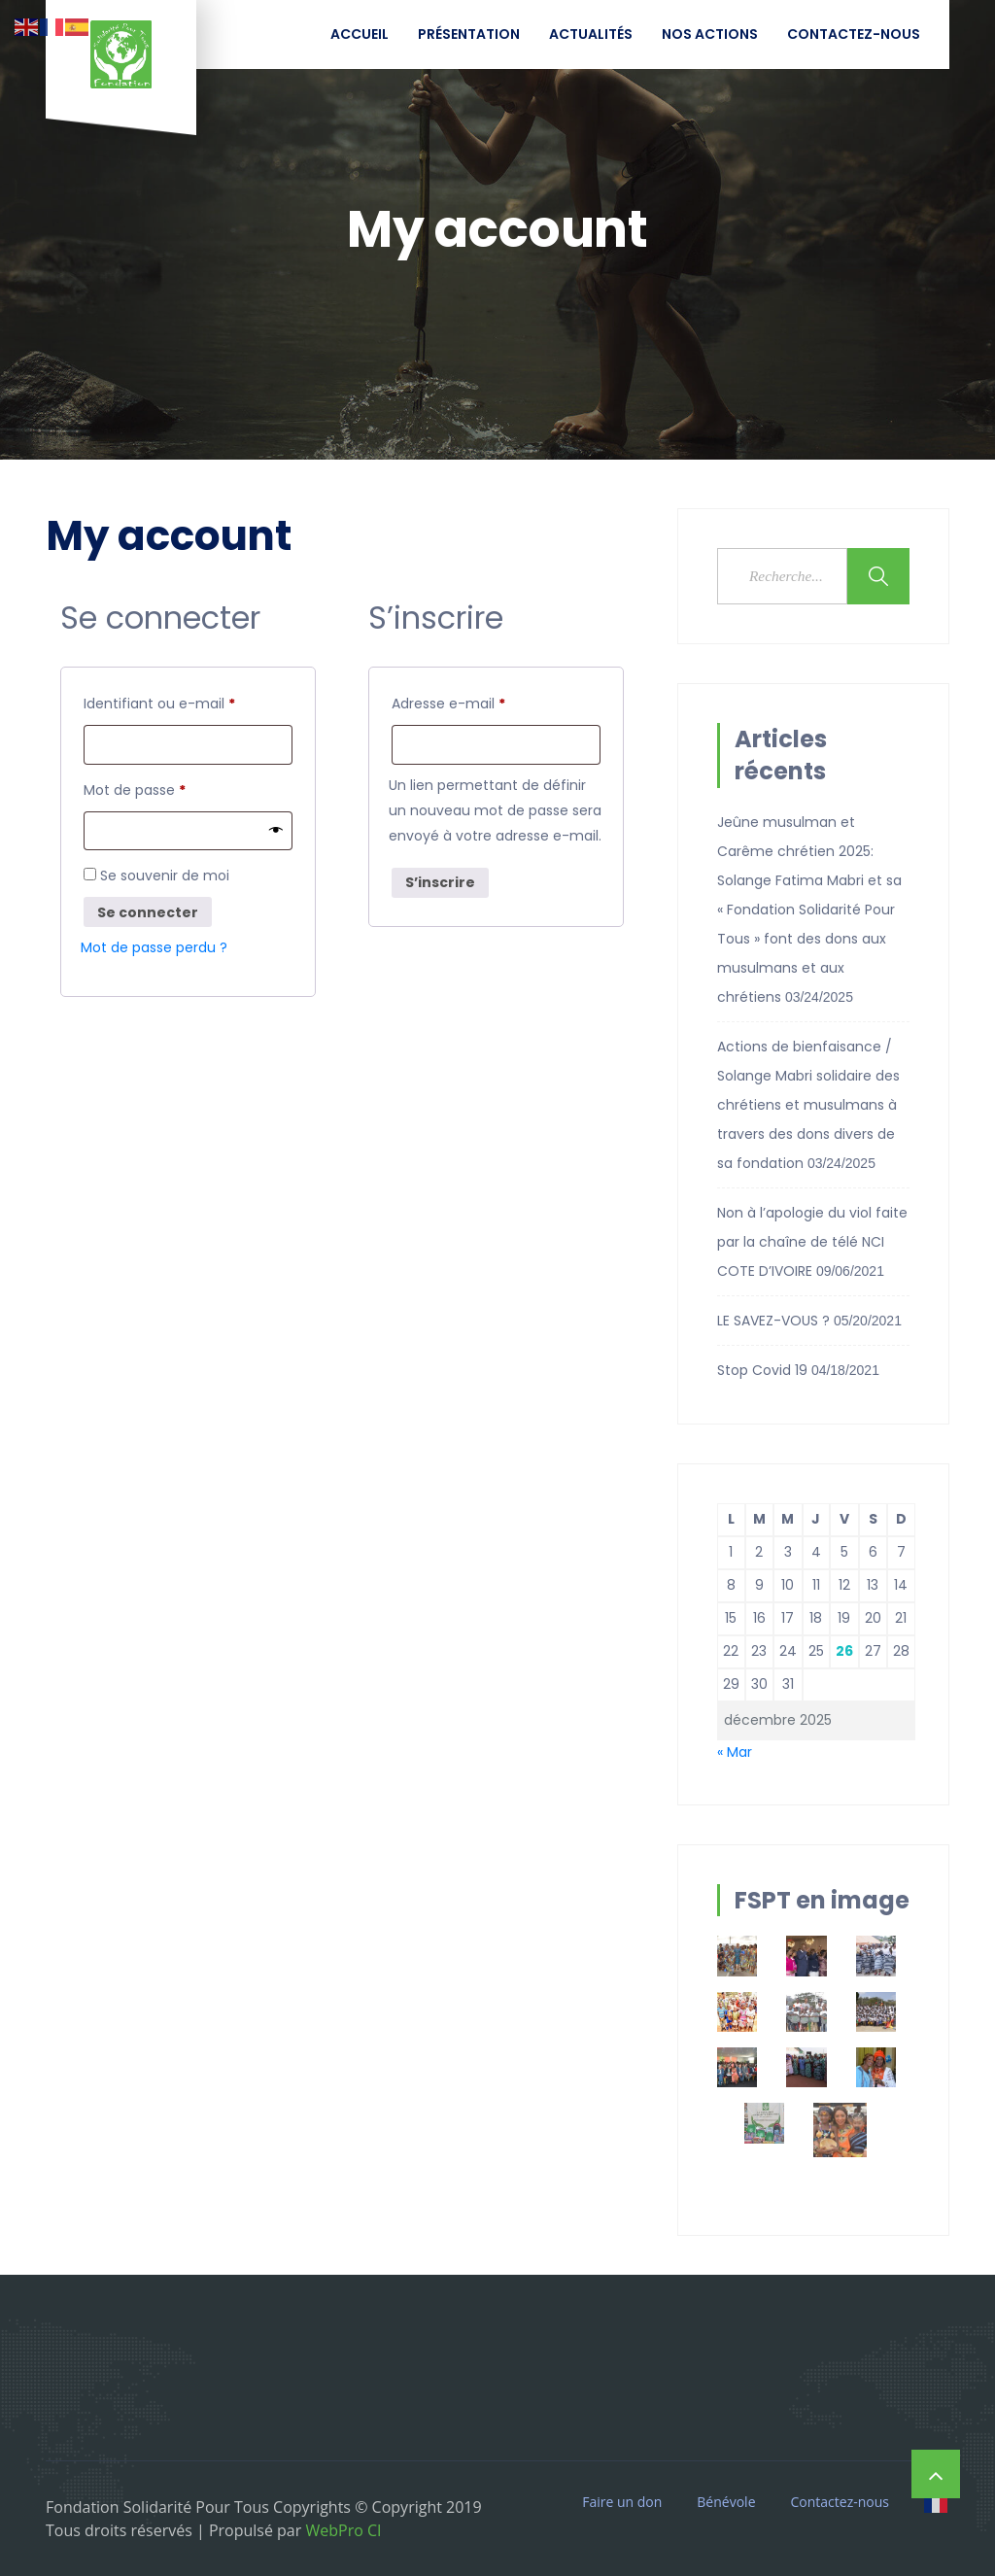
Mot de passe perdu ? (154, 953)
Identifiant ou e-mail (188, 701)
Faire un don (622, 2502)
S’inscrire (440, 885)
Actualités (591, 34)
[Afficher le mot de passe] (276, 834)
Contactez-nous (853, 34)
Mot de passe (171, 790)
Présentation (469, 34)
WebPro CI (341, 2530)
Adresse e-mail (485, 701)
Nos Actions (710, 34)
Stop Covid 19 (762, 1370)
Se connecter (147, 917)
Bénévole (726, 2502)
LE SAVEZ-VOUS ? (773, 1320)
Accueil (359, 34)
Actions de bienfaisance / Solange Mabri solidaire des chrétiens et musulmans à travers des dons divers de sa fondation (808, 1105)
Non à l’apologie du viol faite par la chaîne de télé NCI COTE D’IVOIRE (812, 1242)
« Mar (734, 1752)
